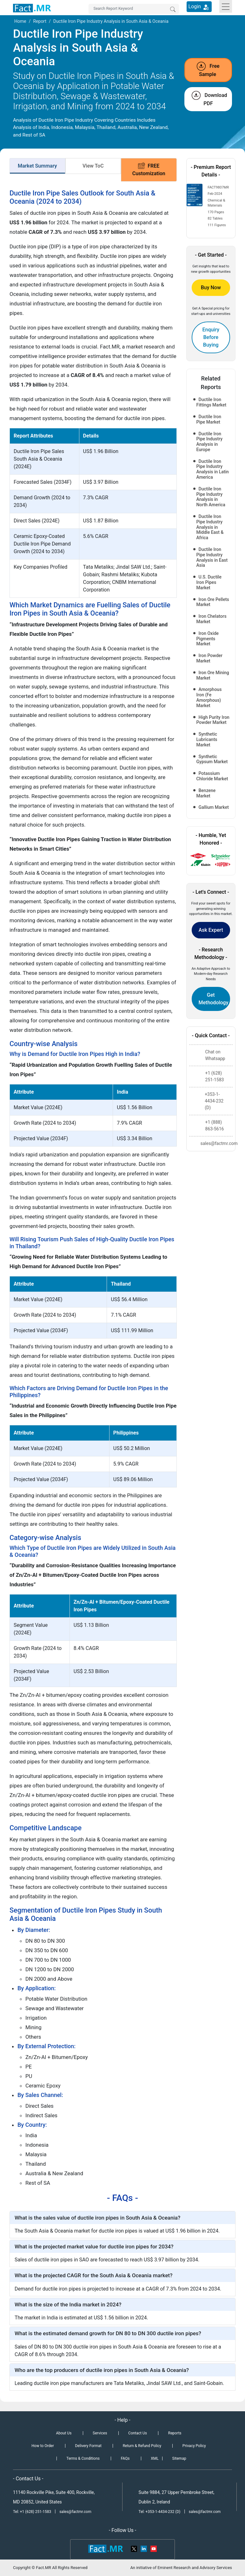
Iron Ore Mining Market (212, 675)
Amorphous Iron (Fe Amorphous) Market (209, 697)
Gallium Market (214, 807)
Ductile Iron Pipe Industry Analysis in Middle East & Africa (210, 527)
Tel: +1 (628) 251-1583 (32, 2511)
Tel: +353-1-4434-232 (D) (160, 2511)
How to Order (42, 2446)
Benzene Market (206, 793)
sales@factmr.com (75, 2511)
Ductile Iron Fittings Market (211, 402)
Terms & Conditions (83, 2458)
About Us (63, 2433)
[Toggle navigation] (225, 6)
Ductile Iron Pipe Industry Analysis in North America (210, 496)
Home (20, 21)
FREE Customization (148, 169)
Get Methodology (213, 999)
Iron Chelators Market (211, 619)
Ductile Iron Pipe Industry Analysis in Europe (209, 441)
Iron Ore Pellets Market (212, 602)
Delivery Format (88, 2446)
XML (154, 2458)
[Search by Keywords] (134, 9)
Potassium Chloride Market (212, 776)
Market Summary (37, 166)
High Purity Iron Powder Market (212, 720)
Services (100, 2433)
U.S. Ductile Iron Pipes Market (209, 582)
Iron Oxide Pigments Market (207, 639)
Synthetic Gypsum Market (212, 759)
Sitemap (179, 2458)
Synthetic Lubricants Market (206, 739)
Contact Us (137, 2433)
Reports (175, 2433)
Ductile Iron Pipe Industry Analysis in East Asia (212, 557)
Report (39, 21)
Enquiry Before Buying (210, 337)
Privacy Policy (194, 2446)
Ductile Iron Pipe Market (208, 419)
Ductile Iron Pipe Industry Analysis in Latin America (212, 469)
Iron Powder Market (209, 658)
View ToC (93, 166)
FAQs (125, 2458)
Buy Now (211, 287)
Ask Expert (211, 930)
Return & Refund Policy (142, 2446)
